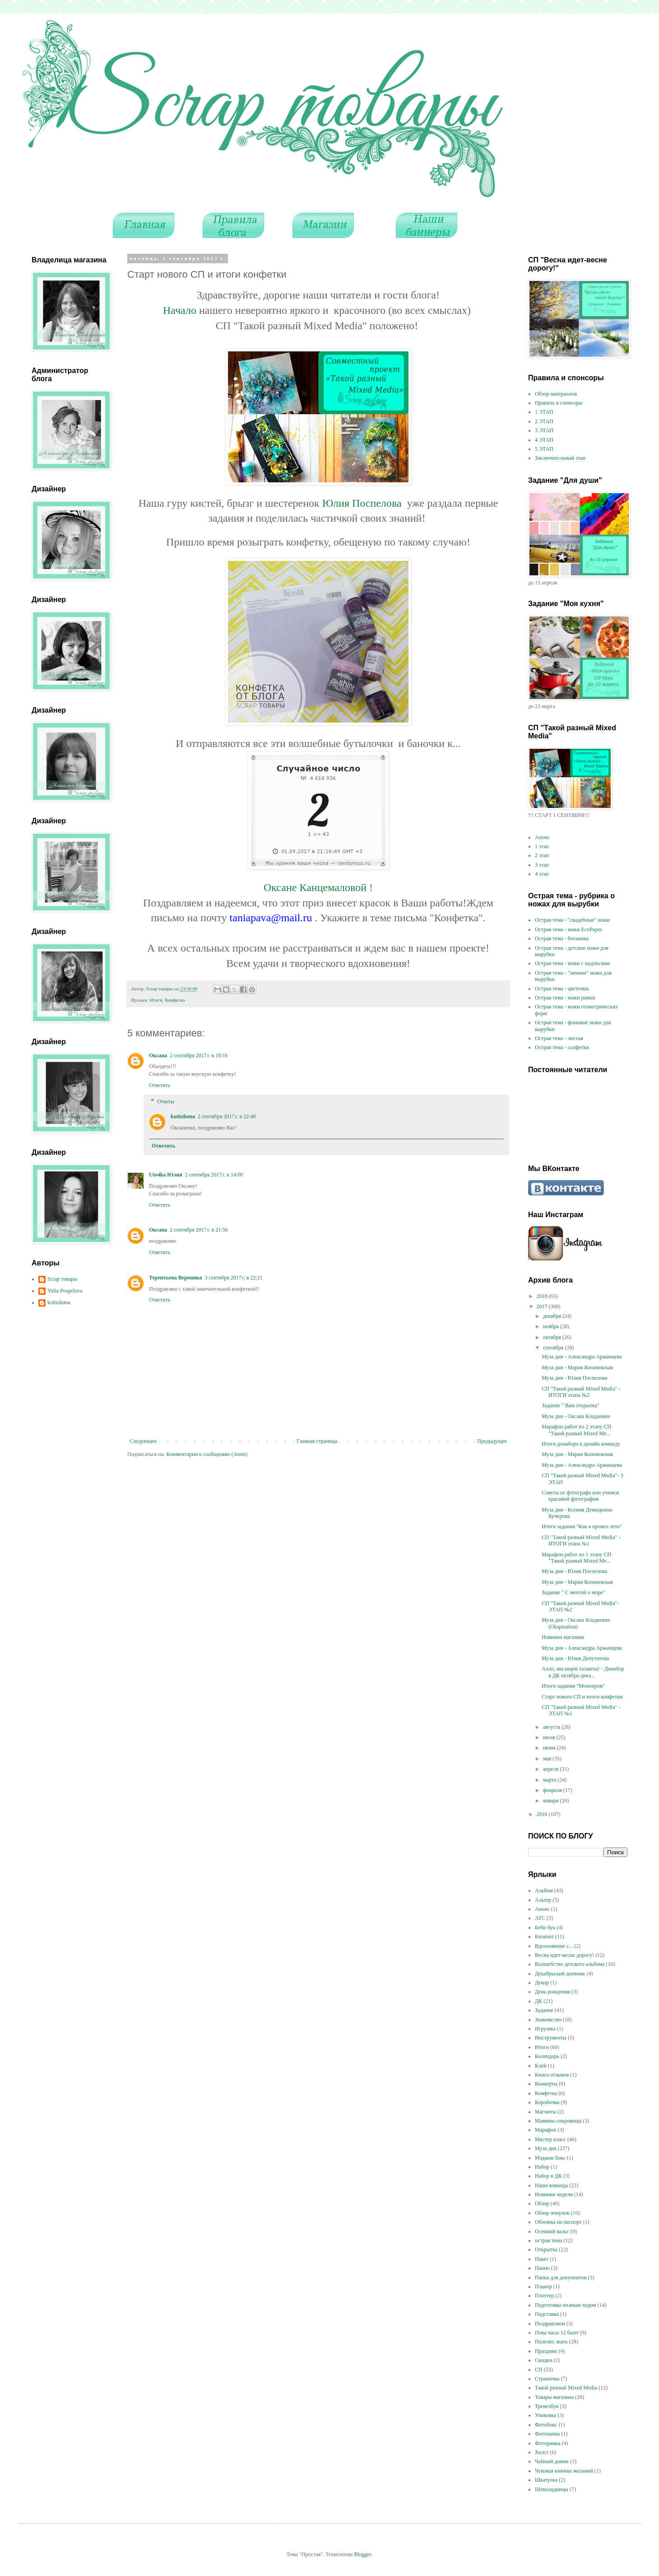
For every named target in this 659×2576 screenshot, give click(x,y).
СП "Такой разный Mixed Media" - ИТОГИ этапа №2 (581, 1392)
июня (550, 1748)
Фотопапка (547, 2434)
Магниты (545, 2112)
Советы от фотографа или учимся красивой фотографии (580, 1495)
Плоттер (544, 2295)
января (551, 1800)
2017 (543, 1306)
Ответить (159, 1085)
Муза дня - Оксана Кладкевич (576, 1416)
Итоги (156, 1000)
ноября (551, 1326)
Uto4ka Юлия (165, 1174)
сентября (554, 1347)
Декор (542, 1982)
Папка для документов (561, 2277)
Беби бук (545, 1927)
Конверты (546, 2084)
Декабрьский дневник (560, 1973)
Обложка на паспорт (558, 2222)
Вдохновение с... (554, 1946)
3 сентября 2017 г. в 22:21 (233, 1277)
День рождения (552, 1991)
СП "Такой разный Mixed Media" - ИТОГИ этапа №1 (581, 1540)
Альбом (544, 1890)
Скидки (543, 2360)
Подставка (547, 2314)
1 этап (542, 846)
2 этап (542, 855)
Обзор (542, 2203)
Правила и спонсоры (558, 403)
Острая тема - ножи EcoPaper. (569, 929)
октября (552, 1337)
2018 (543, 1296)
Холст (541, 2452)
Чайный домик (552, 2461)
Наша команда (551, 2185)
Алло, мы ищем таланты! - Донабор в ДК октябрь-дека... (583, 1672)
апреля (551, 1769)
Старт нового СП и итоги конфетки (582, 1697)
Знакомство (548, 2019)
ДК (538, 2001)
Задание (544, 2010)
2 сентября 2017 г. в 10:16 (199, 1055)
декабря (552, 1316)
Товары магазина (554, 2397)
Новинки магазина (563, 1637)
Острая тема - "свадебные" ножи (572, 920)
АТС (540, 1918)
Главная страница (317, 1441)
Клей (541, 2066)
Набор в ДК (548, 2176)
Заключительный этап (560, 458)
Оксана (158, 1055)
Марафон (546, 2130)
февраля (553, 1790)
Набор (542, 2167)
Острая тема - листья (559, 1038)
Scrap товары (62, 1279)
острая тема (548, 2240)
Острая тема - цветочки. (562, 988)
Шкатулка (546, 2480)
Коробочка (547, 2102)
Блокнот (544, 1936)
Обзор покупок (552, 2213)
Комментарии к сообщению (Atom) (206, 1454)
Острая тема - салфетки (562, 1047)
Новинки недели (554, 2194)
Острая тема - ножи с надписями (572, 963)
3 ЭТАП (544, 430)
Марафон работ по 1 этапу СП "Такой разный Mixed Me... (576, 1557)
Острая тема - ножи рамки (565, 997)
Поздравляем (550, 2323)
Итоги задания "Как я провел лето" (582, 1526)
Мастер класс (550, 2139)
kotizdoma (183, 1116)
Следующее (143, 1441)
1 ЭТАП (544, 412)
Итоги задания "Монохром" (573, 1686)
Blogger (362, 2554)
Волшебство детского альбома (569, 1964)
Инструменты (550, 2038)
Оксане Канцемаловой (316, 887)
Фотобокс (546, 2425)
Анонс (542, 837)
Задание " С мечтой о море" (573, 1592)
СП (539, 2369)
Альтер (543, 1900)
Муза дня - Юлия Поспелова (574, 1378)
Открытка (546, 2249)
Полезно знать (551, 2341)
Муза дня (545, 2148)
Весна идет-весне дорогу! (564, 1955)
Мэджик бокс (550, 2158)
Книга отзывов (552, 2075)
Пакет (541, 2259)
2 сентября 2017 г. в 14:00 (214, 1174)
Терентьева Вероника (175, 1277)
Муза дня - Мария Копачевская (577, 1367)
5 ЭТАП (544, 449)
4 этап (542, 874)
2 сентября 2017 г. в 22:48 (227, 1116)
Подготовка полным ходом (565, 2305)
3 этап (542, 865)
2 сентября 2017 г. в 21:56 (199, 1230)
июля (550, 1737)
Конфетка (175, 1000)
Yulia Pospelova (65, 1291)
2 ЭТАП (544, 421)
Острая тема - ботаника (562, 938)
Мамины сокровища (558, 2121)
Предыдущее (492, 1441)
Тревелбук (547, 2406)
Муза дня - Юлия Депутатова (575, 1658)
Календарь (547, 2056)
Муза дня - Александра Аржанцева (582, 1356)
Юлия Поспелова (362, 503)
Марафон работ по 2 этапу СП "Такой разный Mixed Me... (576, 1429)
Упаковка (545, 2415)
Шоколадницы (551, 2489)
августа (552, 1727)
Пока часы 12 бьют (557, 2332)
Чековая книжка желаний (564, 2471)
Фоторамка (547, 2443)
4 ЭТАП (544, 440)
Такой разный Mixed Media (566, 2388)
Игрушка (545, 2028)
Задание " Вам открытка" (570, 1405)
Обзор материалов (556, 394)
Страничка (547, 2378)
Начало (181, 310)
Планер (543, 2286)
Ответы (165, 1101)
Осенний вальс (552, 2231)
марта (550, 1780)
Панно (542, 2268)
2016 (543, 1814)
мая (547, 1758)
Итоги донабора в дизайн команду (581, 1444)
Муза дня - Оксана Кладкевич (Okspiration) (576, 1623)
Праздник (546, 2351)
